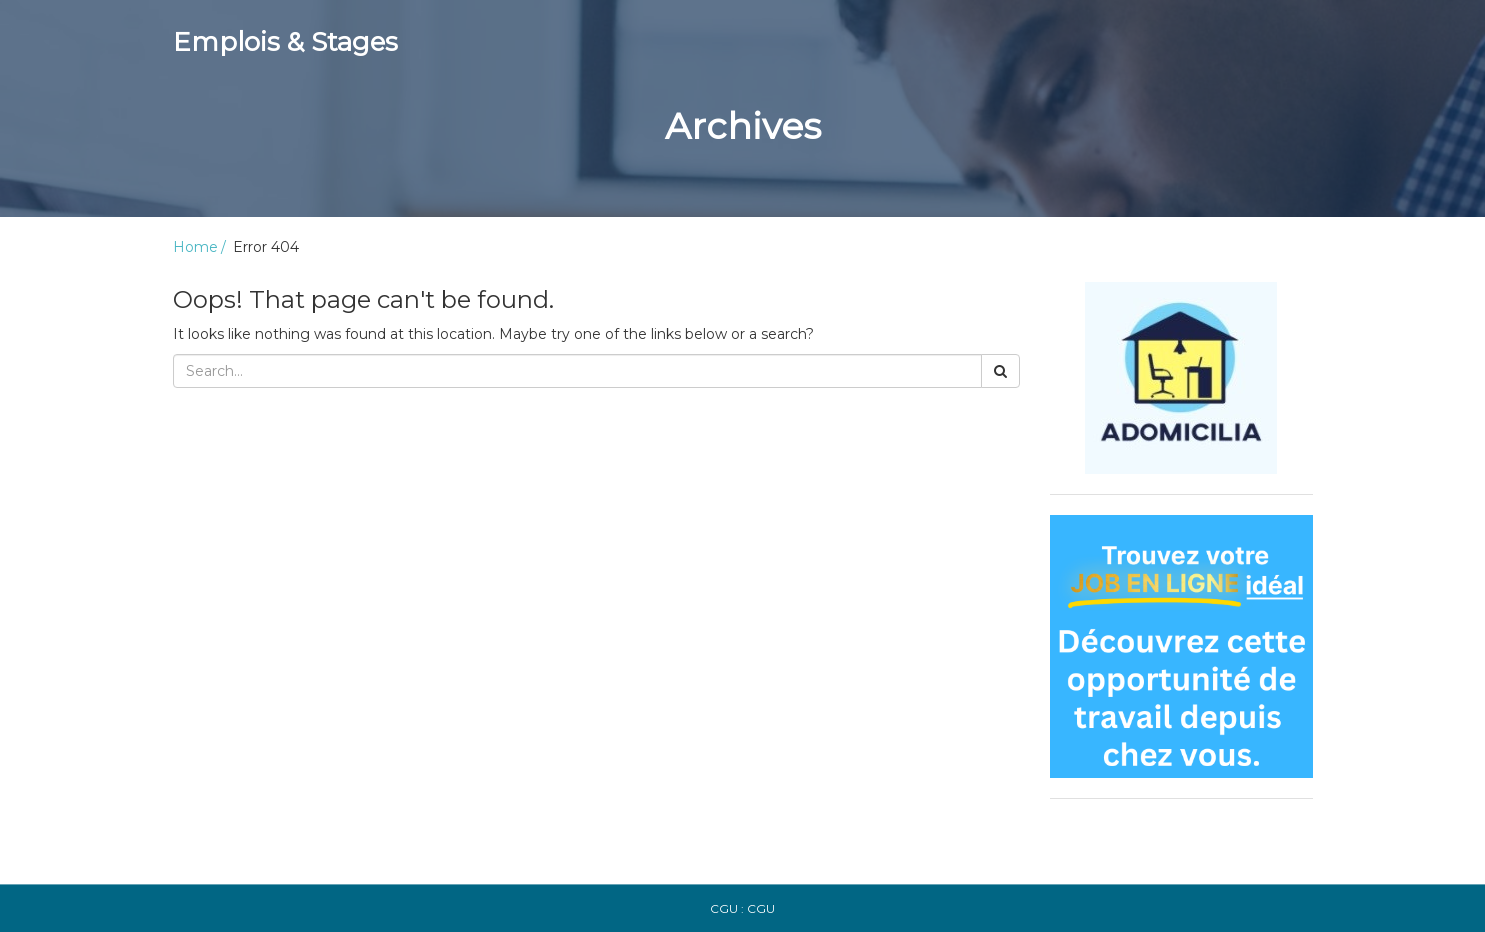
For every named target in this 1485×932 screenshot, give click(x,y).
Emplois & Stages (285, 42)
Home (195, 247)
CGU (761, 908)
